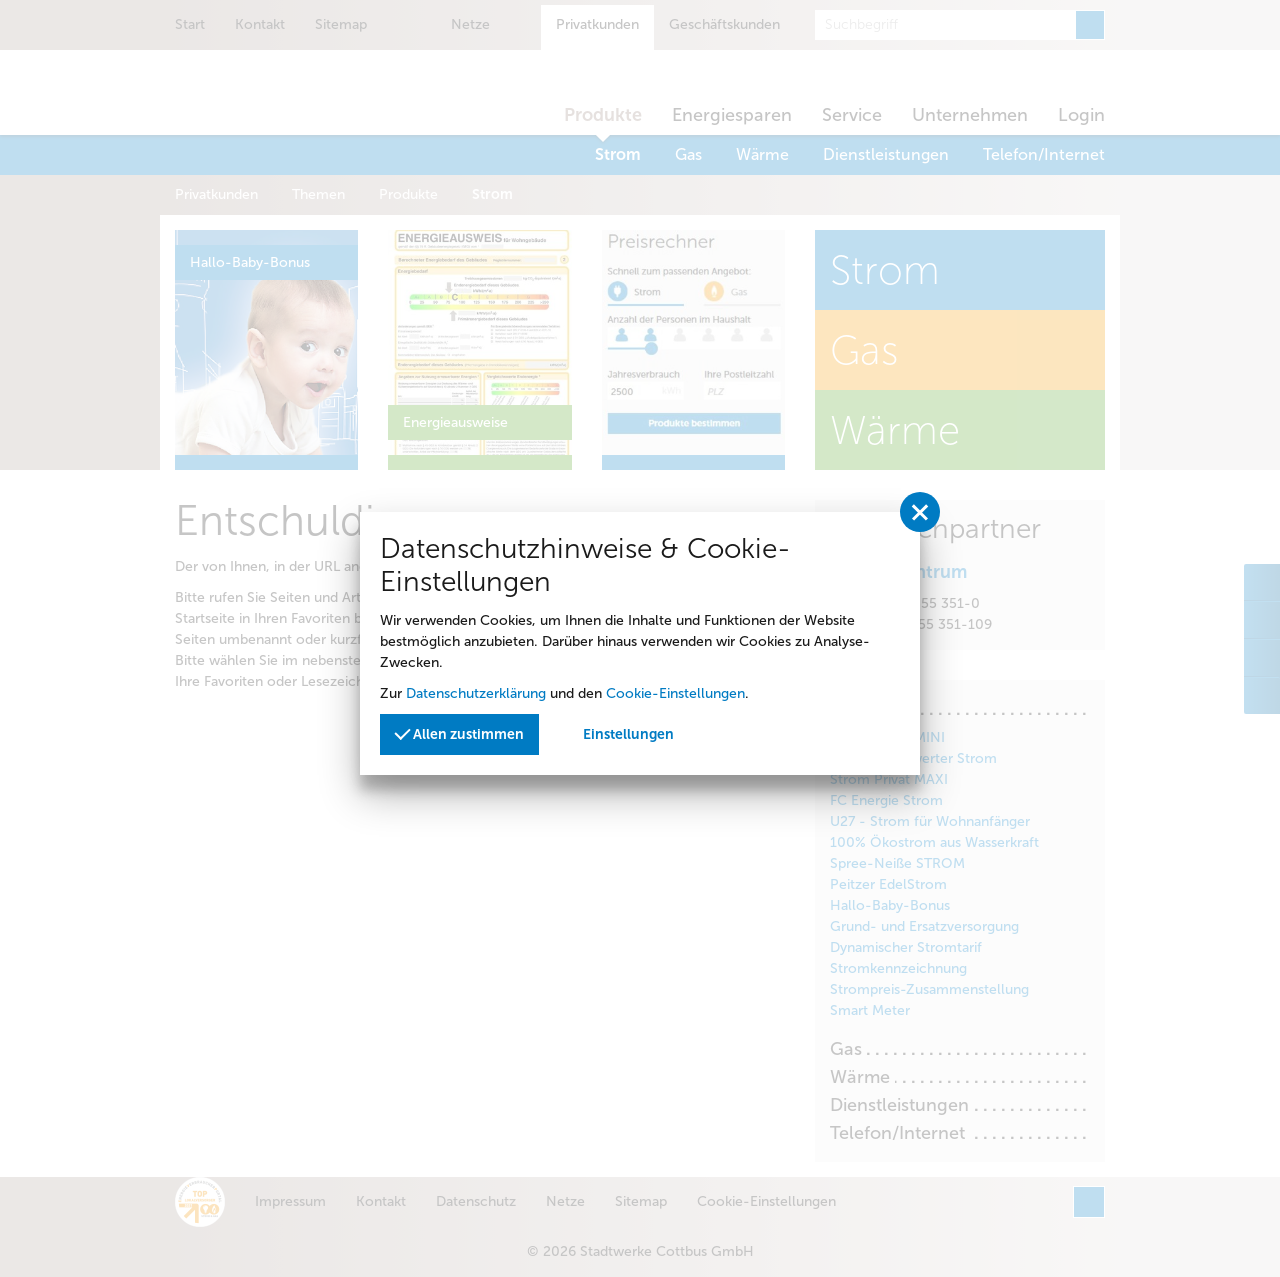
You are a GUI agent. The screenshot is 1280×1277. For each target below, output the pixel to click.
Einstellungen (628, 734)
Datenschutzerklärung (476, 693)
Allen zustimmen (459, 733)
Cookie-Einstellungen (675, 693)
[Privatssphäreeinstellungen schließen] (920, 512)
